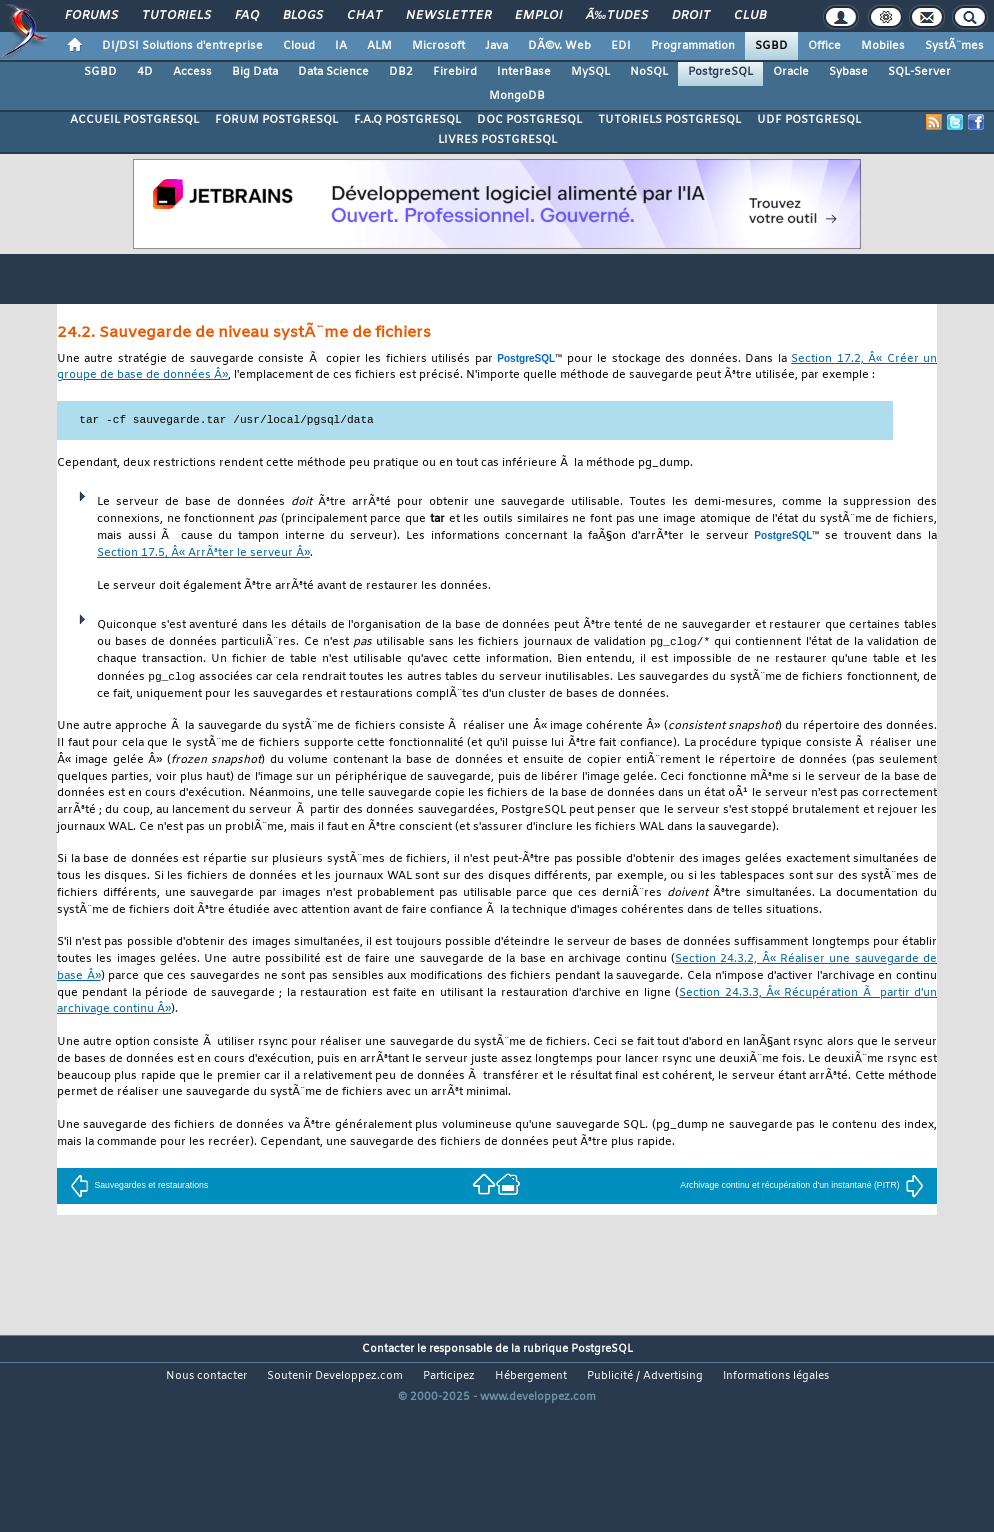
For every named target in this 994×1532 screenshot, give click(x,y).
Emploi (538, 16)
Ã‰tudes (617, 16)
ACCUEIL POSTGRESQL (134, 120)
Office (824, 46)
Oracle (791, 72)
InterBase (524, 72)
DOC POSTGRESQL (529, 120)
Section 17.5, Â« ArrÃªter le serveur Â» (203, 553)
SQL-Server (919, 72)
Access (192, 72)
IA (341, 46)
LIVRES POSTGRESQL (497, 140)
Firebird (455, 72)
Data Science (333, 72)
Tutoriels (176, 16)
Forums (91, 16)
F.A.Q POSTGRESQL (407, 120)
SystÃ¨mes (954, 46)
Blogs (303, 16)
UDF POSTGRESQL (809, 120)
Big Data (255, 72)
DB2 (401, 72)
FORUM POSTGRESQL (276, 120)
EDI (621, 46)
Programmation (693, 46)
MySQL (590, 72)
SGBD (771, 46)
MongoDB (517, 96)
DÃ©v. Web (559, 46)
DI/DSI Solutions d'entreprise (182, 46)
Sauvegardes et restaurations (139, 1187)
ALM (379, 46)
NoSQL (649, 72)
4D (145, 72)
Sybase (848, 72)
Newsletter (448, 16)
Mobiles (883, 46)
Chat (364, 16)
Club (750, 16)
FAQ (247, 16)
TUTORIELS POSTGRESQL (669, 120)
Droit (691, 16)
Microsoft (438, 46)
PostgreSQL (720, 72)
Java (496, 46)
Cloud (299, 46)
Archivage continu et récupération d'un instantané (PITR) (801, 1187)
